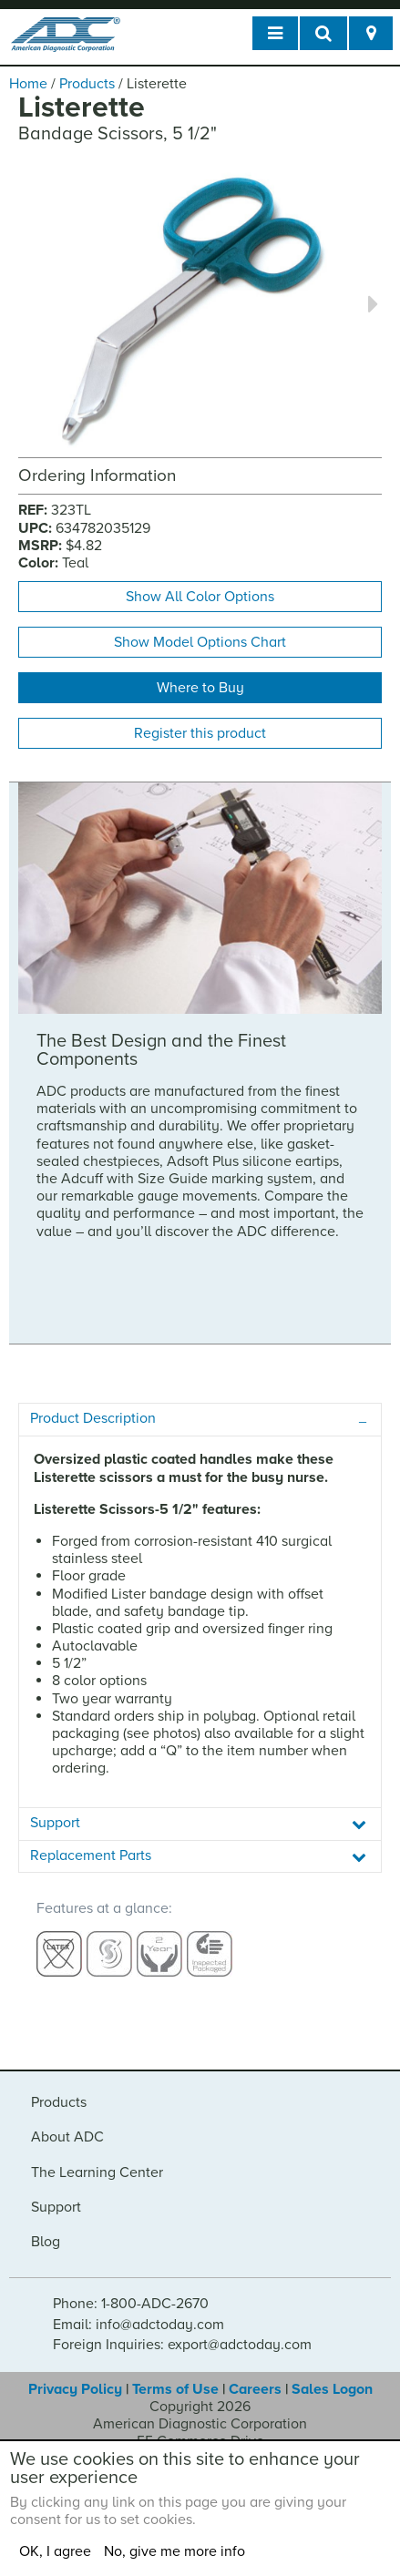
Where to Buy (200, 688)
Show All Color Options (200, 597)
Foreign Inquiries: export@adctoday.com (182, 2344)
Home (28, 84)
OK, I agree (55, 2551)
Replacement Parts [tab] (90, 1855)
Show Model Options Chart (200, 642)
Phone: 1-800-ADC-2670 (131, 2303)
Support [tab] (55, 1823)
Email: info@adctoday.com (138, 2324)
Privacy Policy (75, 2389)
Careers (255, 2389)
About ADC (67, 2137)
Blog (45, 2242)
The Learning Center (97, 2172)
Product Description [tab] (93, 1418)
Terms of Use (175, 2389)
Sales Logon (332, 2389)
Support (56, 2207)
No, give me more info (174, 2551)
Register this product (200, 733)
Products (87, 84)
